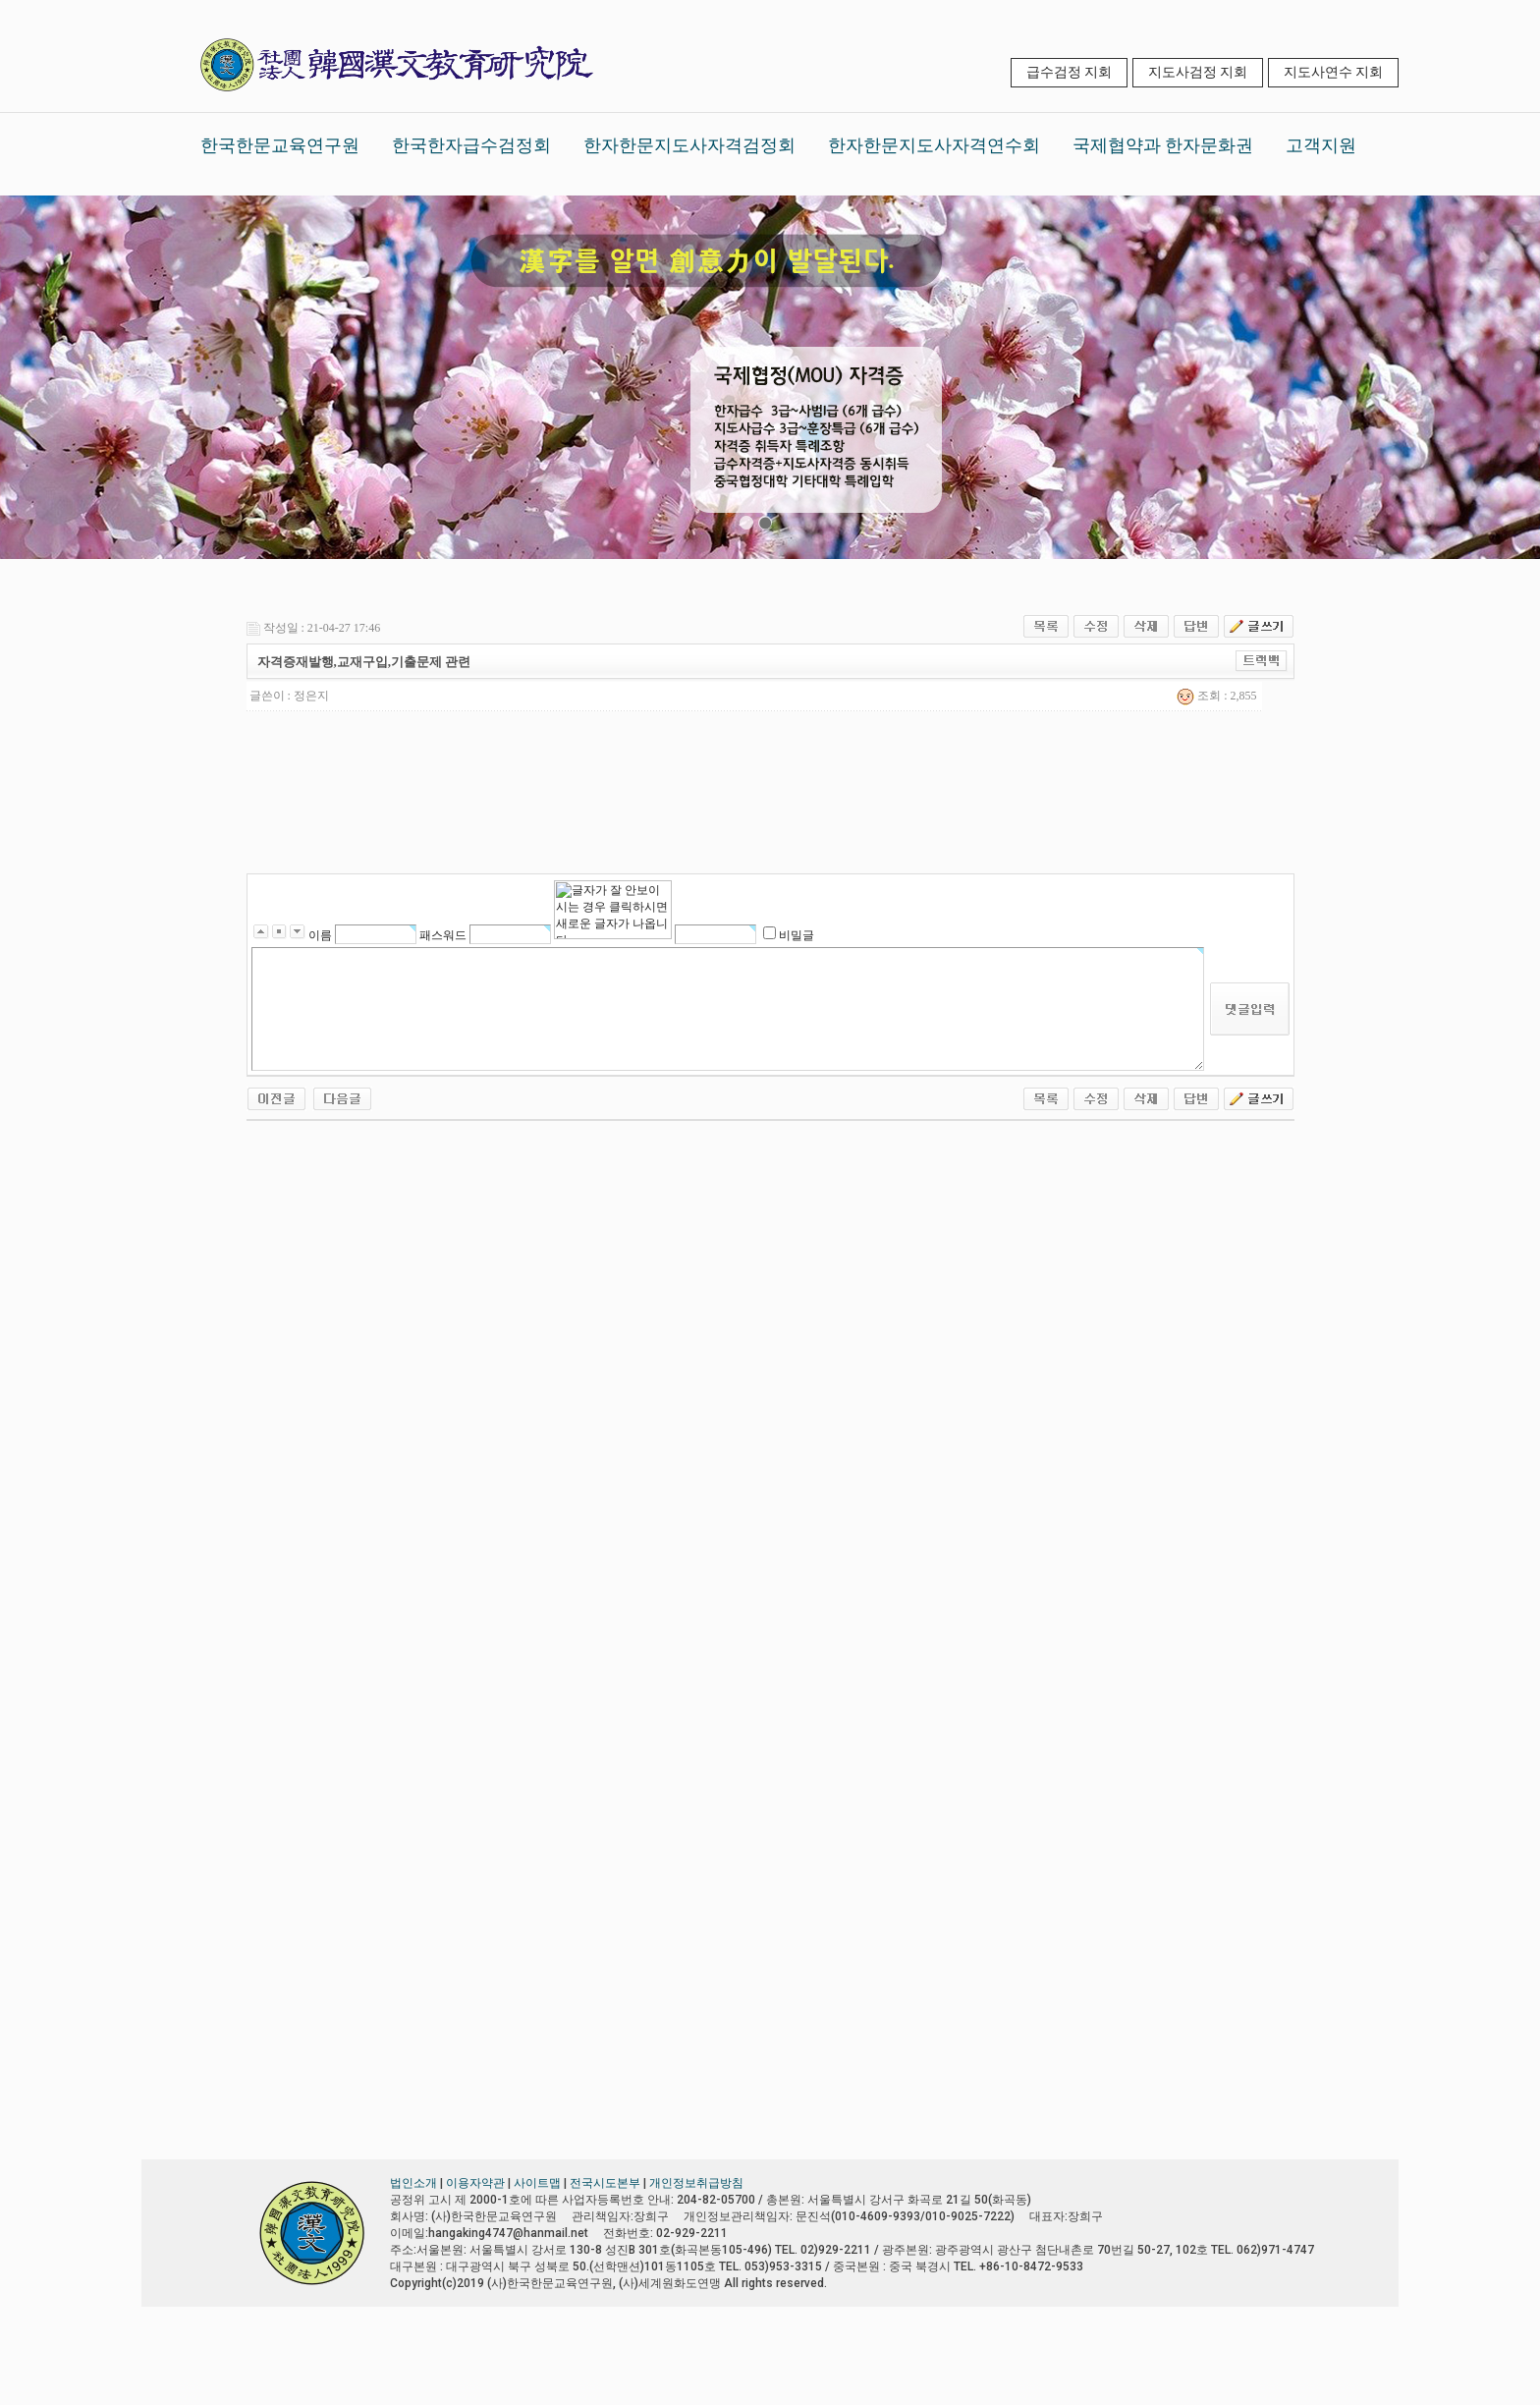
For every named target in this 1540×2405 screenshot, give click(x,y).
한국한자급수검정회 (471, 145)
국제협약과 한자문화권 (1162, 145)
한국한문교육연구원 (279, 145)
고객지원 (1321, 145)
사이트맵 (537, 2183)
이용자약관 (475, 2183)
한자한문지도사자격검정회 (689, 145)
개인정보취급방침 (696, 2183)
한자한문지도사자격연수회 (934, 145)
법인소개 (413, 2183)
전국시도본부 (605, 2183)
